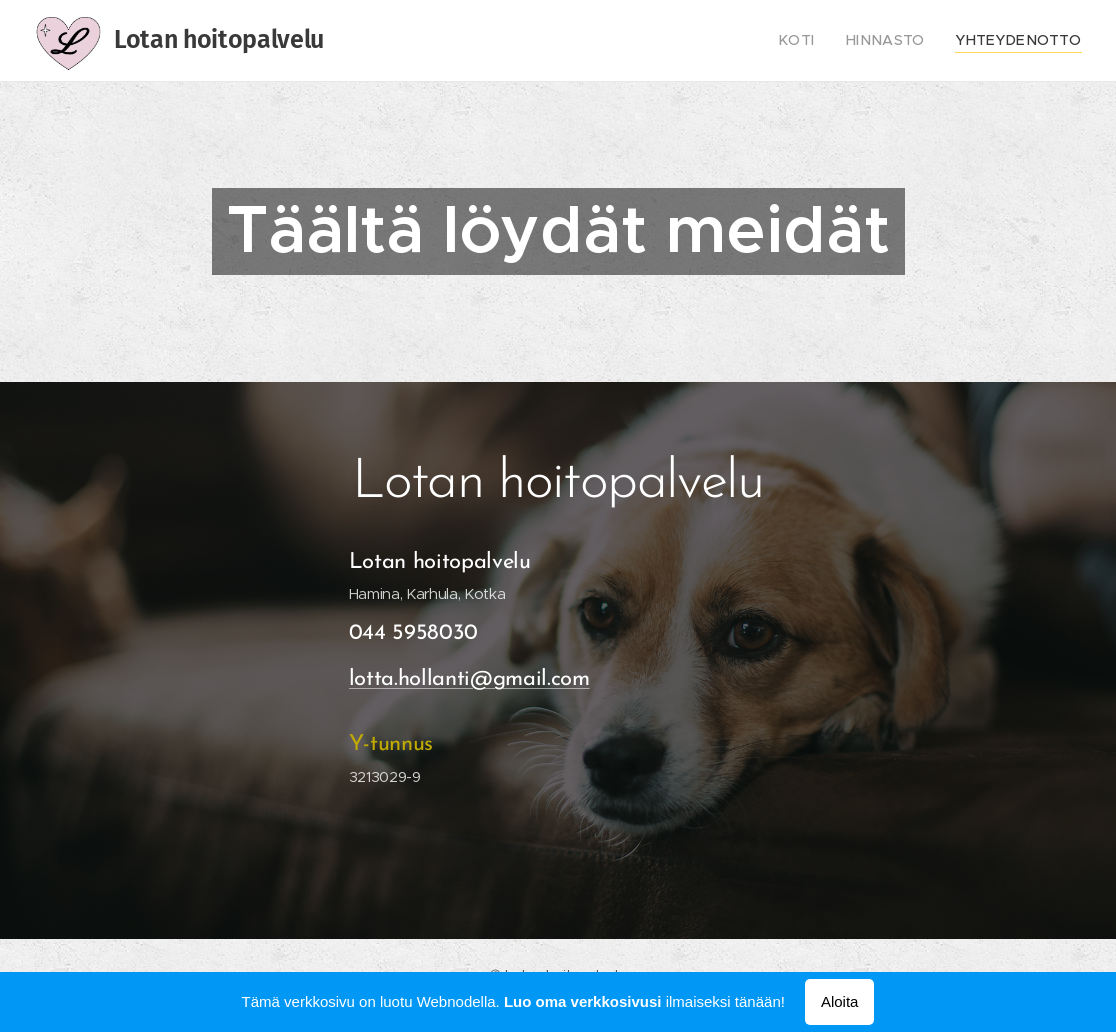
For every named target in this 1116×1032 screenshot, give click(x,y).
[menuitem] (822, 41)
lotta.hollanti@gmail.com (469, 679)
